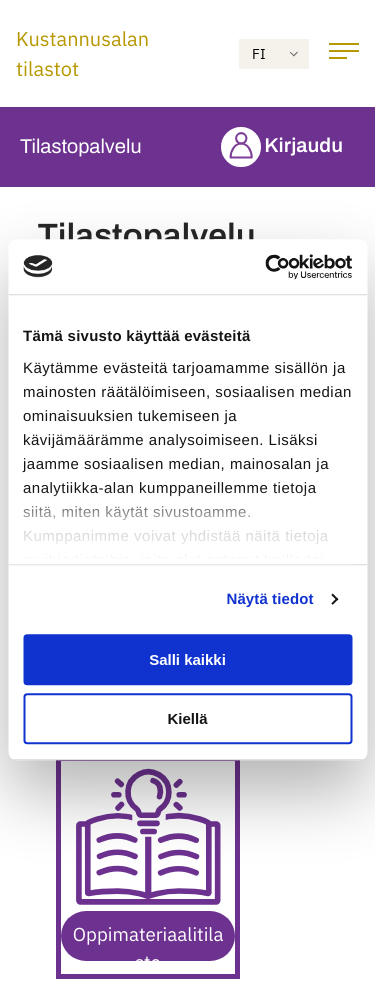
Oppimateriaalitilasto (148, 942)
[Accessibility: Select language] (274, 54)
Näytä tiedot (270, 599)
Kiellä (187, 718)
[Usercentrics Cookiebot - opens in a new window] (267, 267)
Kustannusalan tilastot (82, 53)
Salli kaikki (187, 659)
